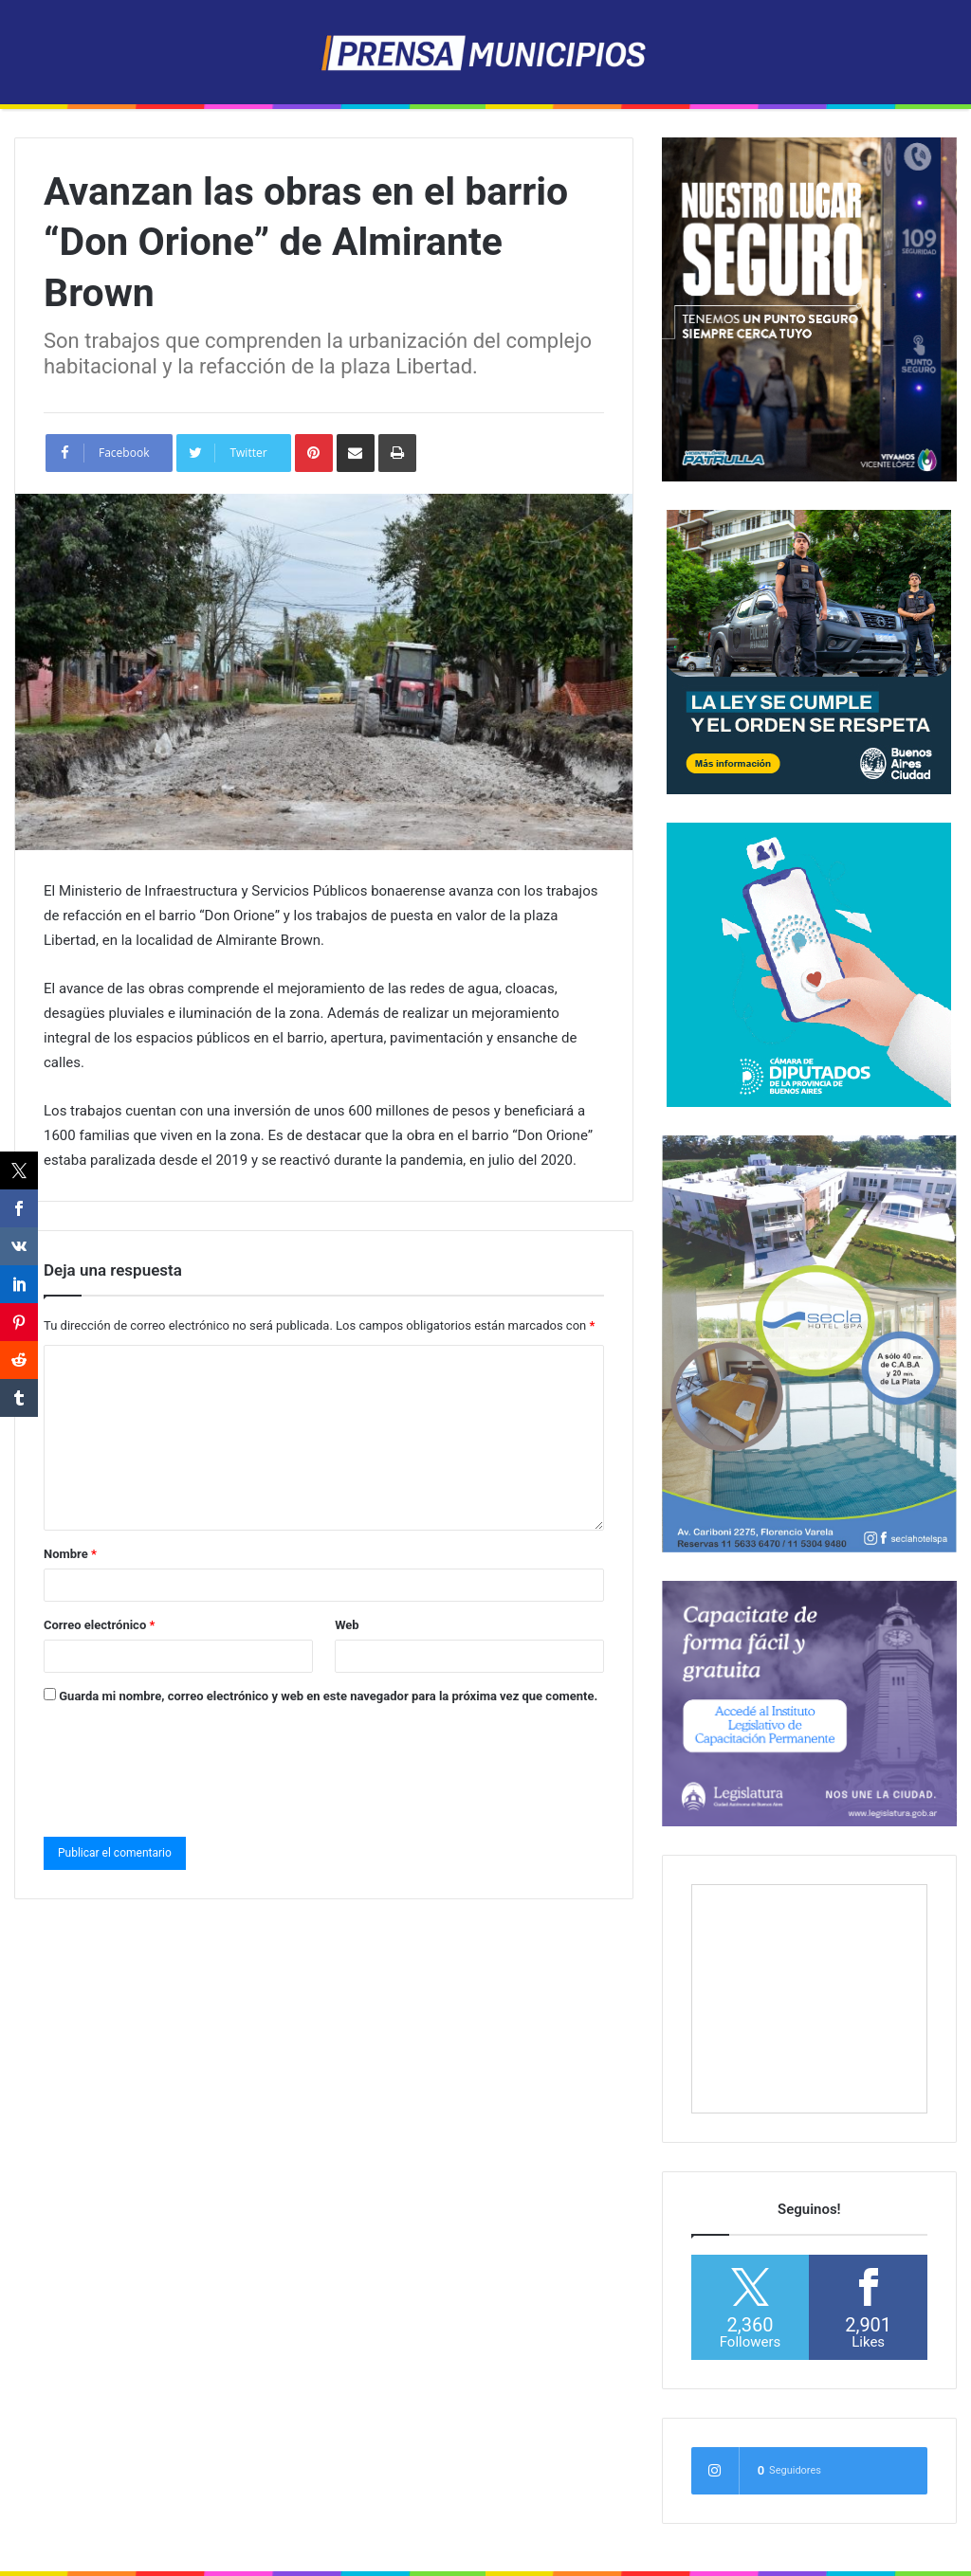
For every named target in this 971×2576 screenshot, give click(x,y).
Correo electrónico (99, 1625)
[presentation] (188, 1767)
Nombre (70, 1554)
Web (347, 1625)
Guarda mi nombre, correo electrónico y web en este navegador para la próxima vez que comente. (328, 1696)
